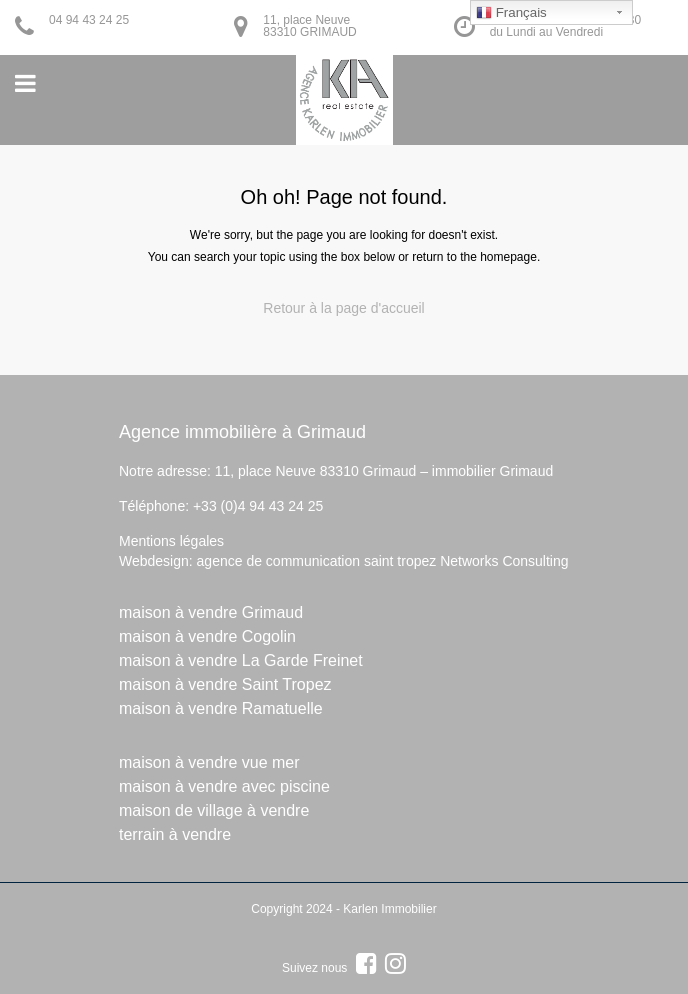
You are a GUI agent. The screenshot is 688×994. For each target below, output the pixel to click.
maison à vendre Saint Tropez (225, 684)
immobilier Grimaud (492, 471)
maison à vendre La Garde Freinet (241, 660)
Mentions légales (171, 541)
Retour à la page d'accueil (343, 308)
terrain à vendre (175, 834)
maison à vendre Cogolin (207, 636)
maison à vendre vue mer (209, 762)
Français (511, 13)
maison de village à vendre (214, 810)
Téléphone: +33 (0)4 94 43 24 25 (221, 506)
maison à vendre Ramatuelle (221, 708)
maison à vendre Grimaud (211, 612)
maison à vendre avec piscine (224, 786)
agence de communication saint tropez (317, 561)
